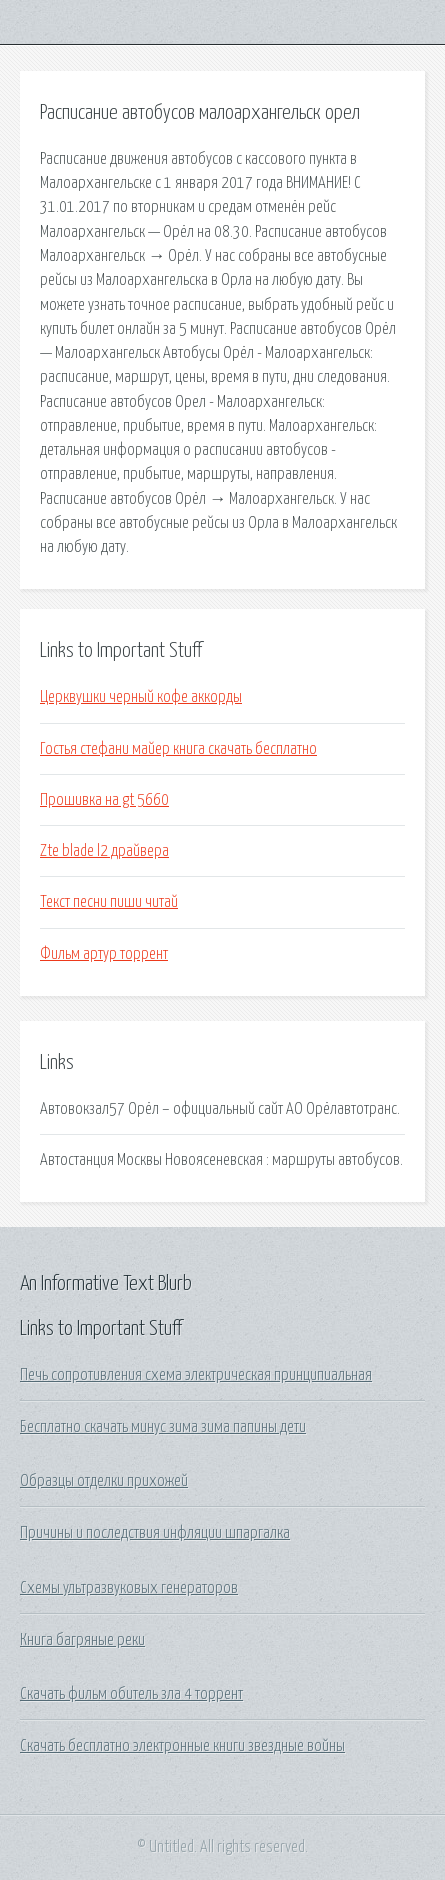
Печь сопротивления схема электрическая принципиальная (196, 1375)
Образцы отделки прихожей (104, 1481)
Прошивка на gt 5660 (104, 800)
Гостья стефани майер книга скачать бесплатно (178, 749)
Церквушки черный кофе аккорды (141, 697)
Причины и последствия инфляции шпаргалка (155, 1533)
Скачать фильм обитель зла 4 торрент (131, 1694)
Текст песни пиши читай (109, 902)
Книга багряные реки (82, 1640)
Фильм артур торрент (104, 954)
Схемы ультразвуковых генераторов (129, 1588)
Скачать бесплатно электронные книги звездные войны (182, 1746)
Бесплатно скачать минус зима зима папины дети (163, 1427)
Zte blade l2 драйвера (104, 851)
